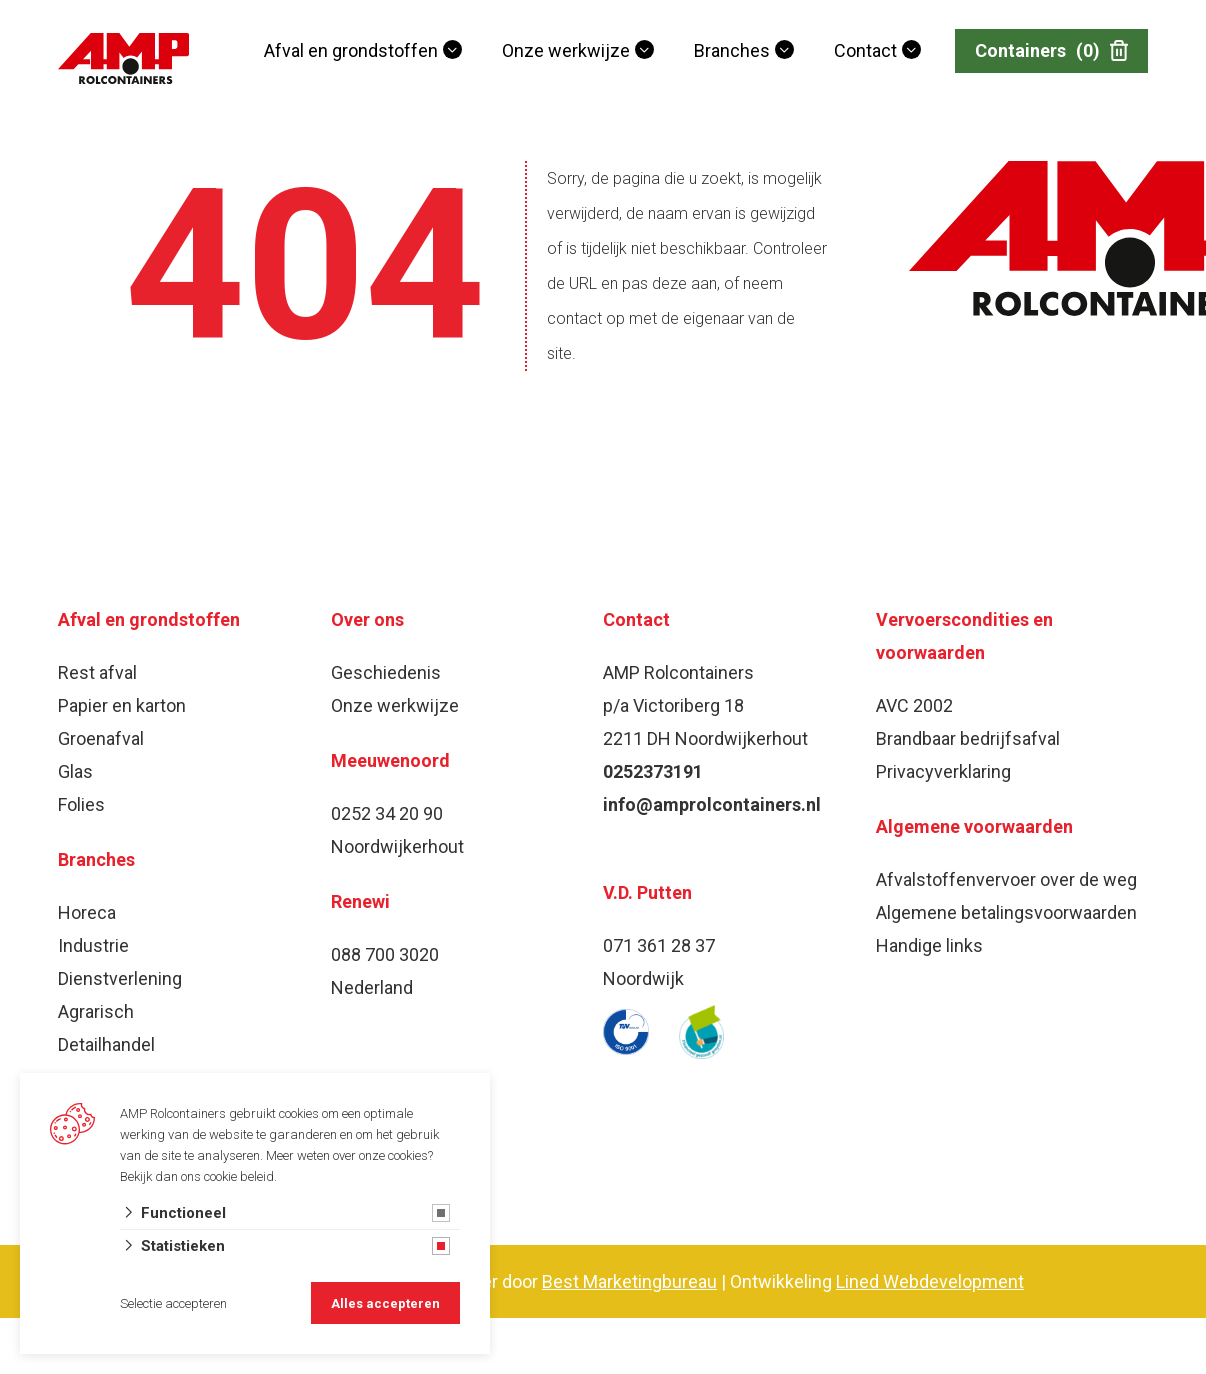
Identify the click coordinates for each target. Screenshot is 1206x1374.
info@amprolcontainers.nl (712, 804)
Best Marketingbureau (629, 1281)
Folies (81, 804)
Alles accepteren (385, 1303)
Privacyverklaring (943, 771)
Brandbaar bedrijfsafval (968, 738)
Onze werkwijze (566, 50)
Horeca (87, 912)
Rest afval (97, 672)
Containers (1051, 51)
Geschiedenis (386, 672)
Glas (75, 771)
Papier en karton (122, 705)
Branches (732, 50)
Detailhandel (106, 1044)
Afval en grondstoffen (351, 50)
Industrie (93, 945)
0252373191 (653, 771)
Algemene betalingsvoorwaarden (1006, 912)
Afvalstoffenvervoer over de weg (1006, 879)
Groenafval (101, 738)
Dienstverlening (120, 978)
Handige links (929, 945)
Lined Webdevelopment (930, 1281)
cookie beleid (239, 1176)
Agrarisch (96, 1011)
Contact (865, 50)
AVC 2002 (914, 705)
